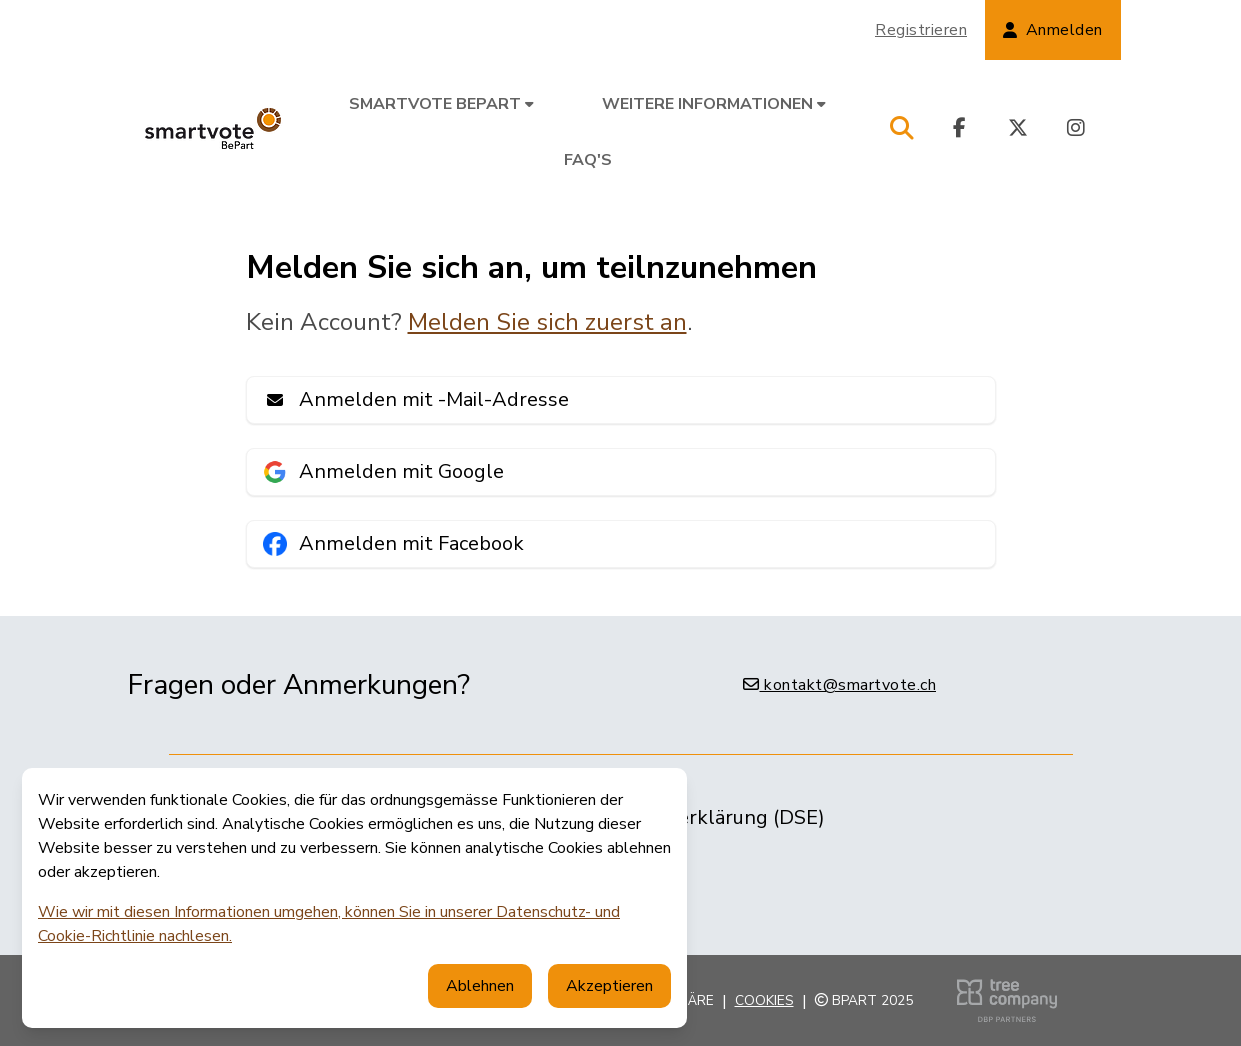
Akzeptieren (609, 986)
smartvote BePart (441, 104)
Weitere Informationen (714, 104)
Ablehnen (480, 986)
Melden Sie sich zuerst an (547, 322)
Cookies (764, 1000)
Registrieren (921, 30)
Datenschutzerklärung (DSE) (693, 817)
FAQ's (588, 160)
